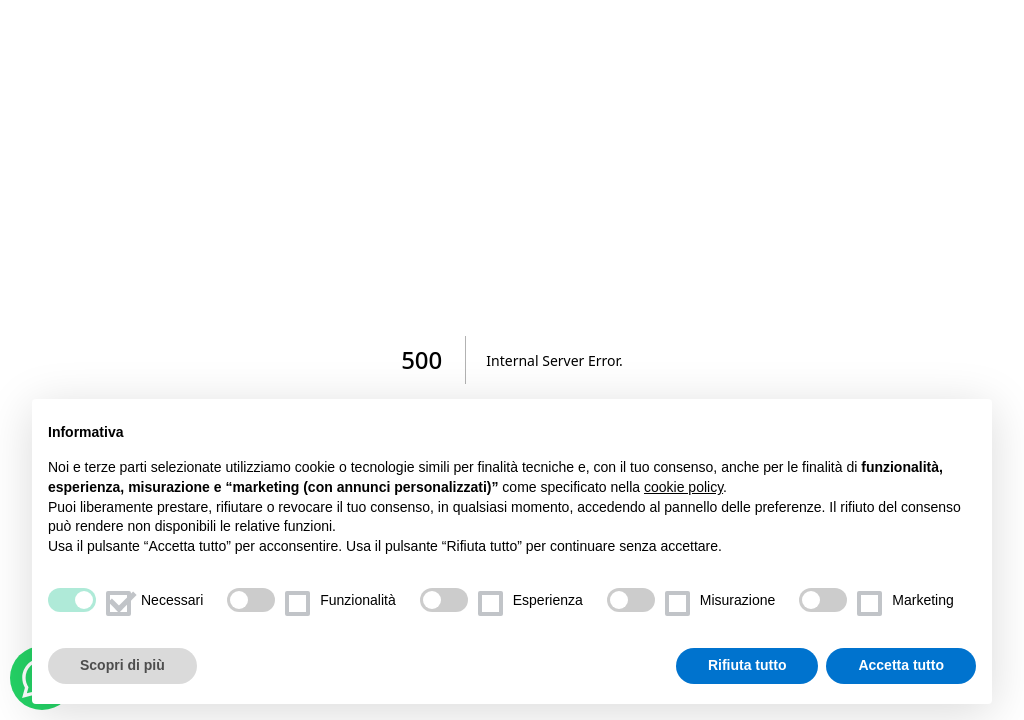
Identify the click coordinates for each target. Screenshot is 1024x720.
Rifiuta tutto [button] (747, 666)
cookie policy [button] (683, 487)
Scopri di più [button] (122, 666)
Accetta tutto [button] (901, 666)
